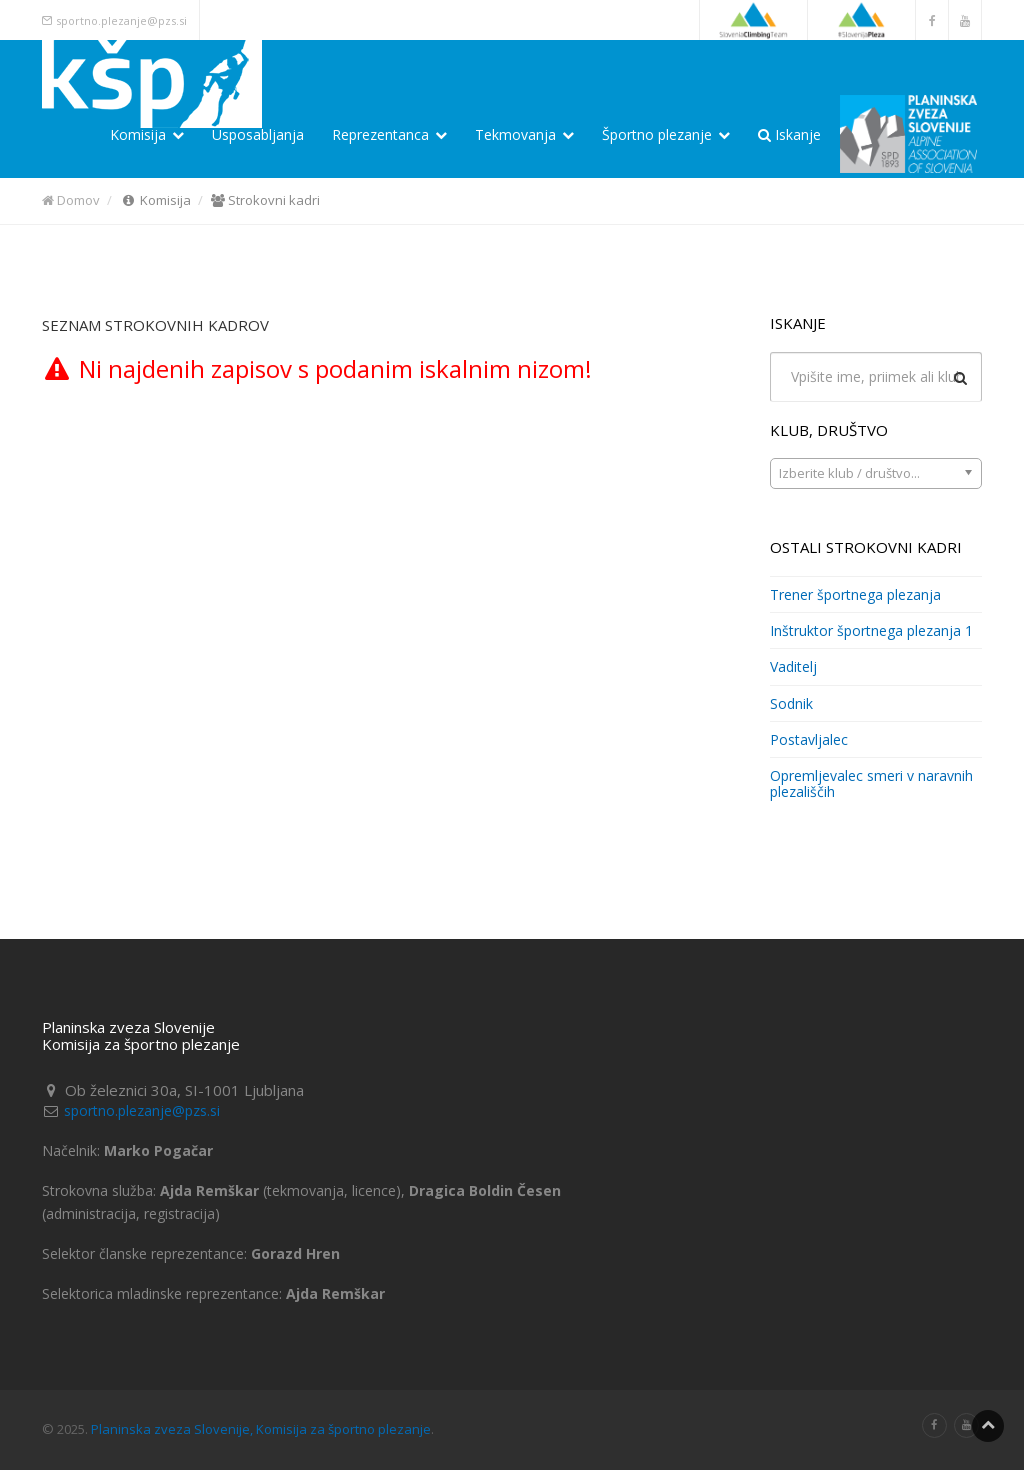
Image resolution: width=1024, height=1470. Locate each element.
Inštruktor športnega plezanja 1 (871, 630)
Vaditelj (793, 666)
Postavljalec (809, 739)
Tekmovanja (524, 134)
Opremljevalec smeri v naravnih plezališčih (871, 783)
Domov (71, 200)
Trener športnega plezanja (855, 594)
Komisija (147, 134)
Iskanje (789, 134)
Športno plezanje (666, 134)
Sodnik (791, 703)
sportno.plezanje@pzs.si (121, 20)
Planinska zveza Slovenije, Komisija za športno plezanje (261, 1429)
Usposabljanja (258, 134)
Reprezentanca (389, 134)
